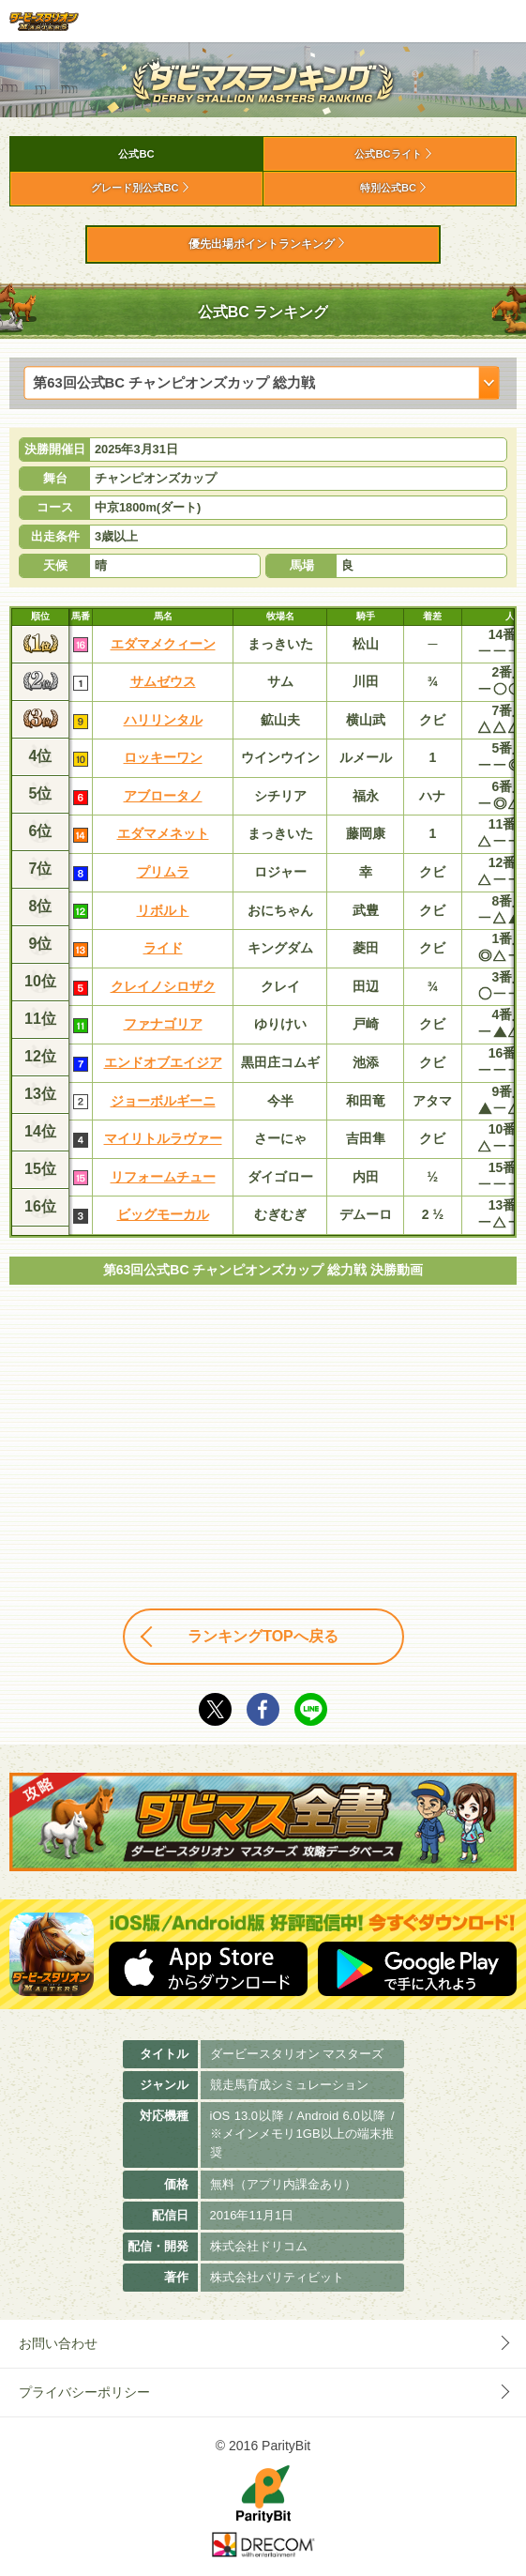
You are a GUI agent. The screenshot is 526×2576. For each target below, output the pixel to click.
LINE (310, 1709)
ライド (163, 947)
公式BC (136, 154)
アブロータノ (163, 795)
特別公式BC (388, 187)
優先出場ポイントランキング (261, 244)
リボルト (163, 910)
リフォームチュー (163, 1176)
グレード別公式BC (134, 187)
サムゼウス (163, 681)
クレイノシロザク (163, 986)
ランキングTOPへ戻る (263, 1636)
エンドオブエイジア (163, 1062)
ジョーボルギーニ (163, 1100)
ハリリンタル (163, 719)
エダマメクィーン (163, 643)
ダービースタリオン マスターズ (44, 21)
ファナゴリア (163, 1023)
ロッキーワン (163, 757)
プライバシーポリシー (84, 2392)
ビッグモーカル (163, 1214)
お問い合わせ (58, 2343)
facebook (263, 1709)
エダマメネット (163, 833)
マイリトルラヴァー (163, 1138)
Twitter (215, 1709)
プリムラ (163, 871)
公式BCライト (387, 154)
